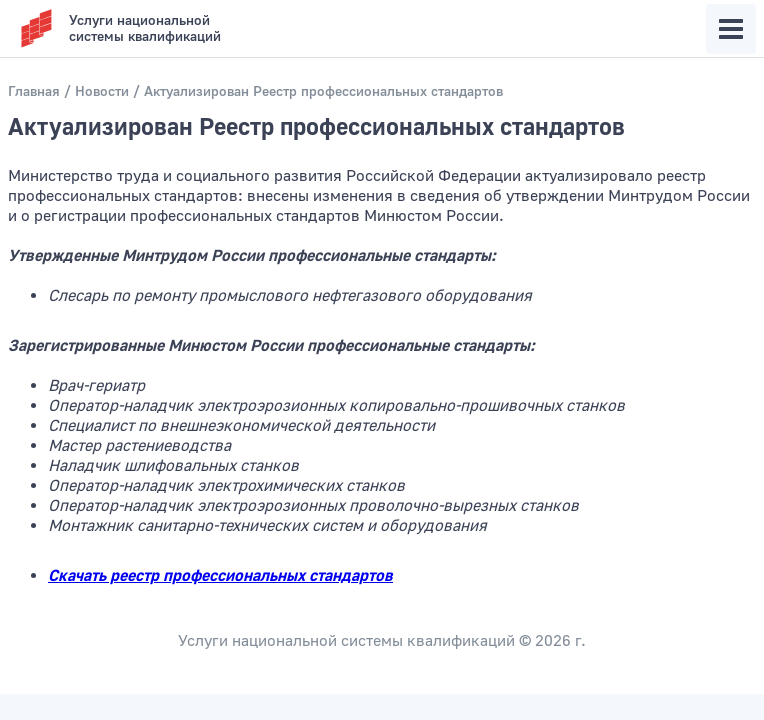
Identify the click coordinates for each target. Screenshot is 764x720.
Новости (102, 92)
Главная (34, 92)
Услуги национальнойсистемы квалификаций (145, 29)
